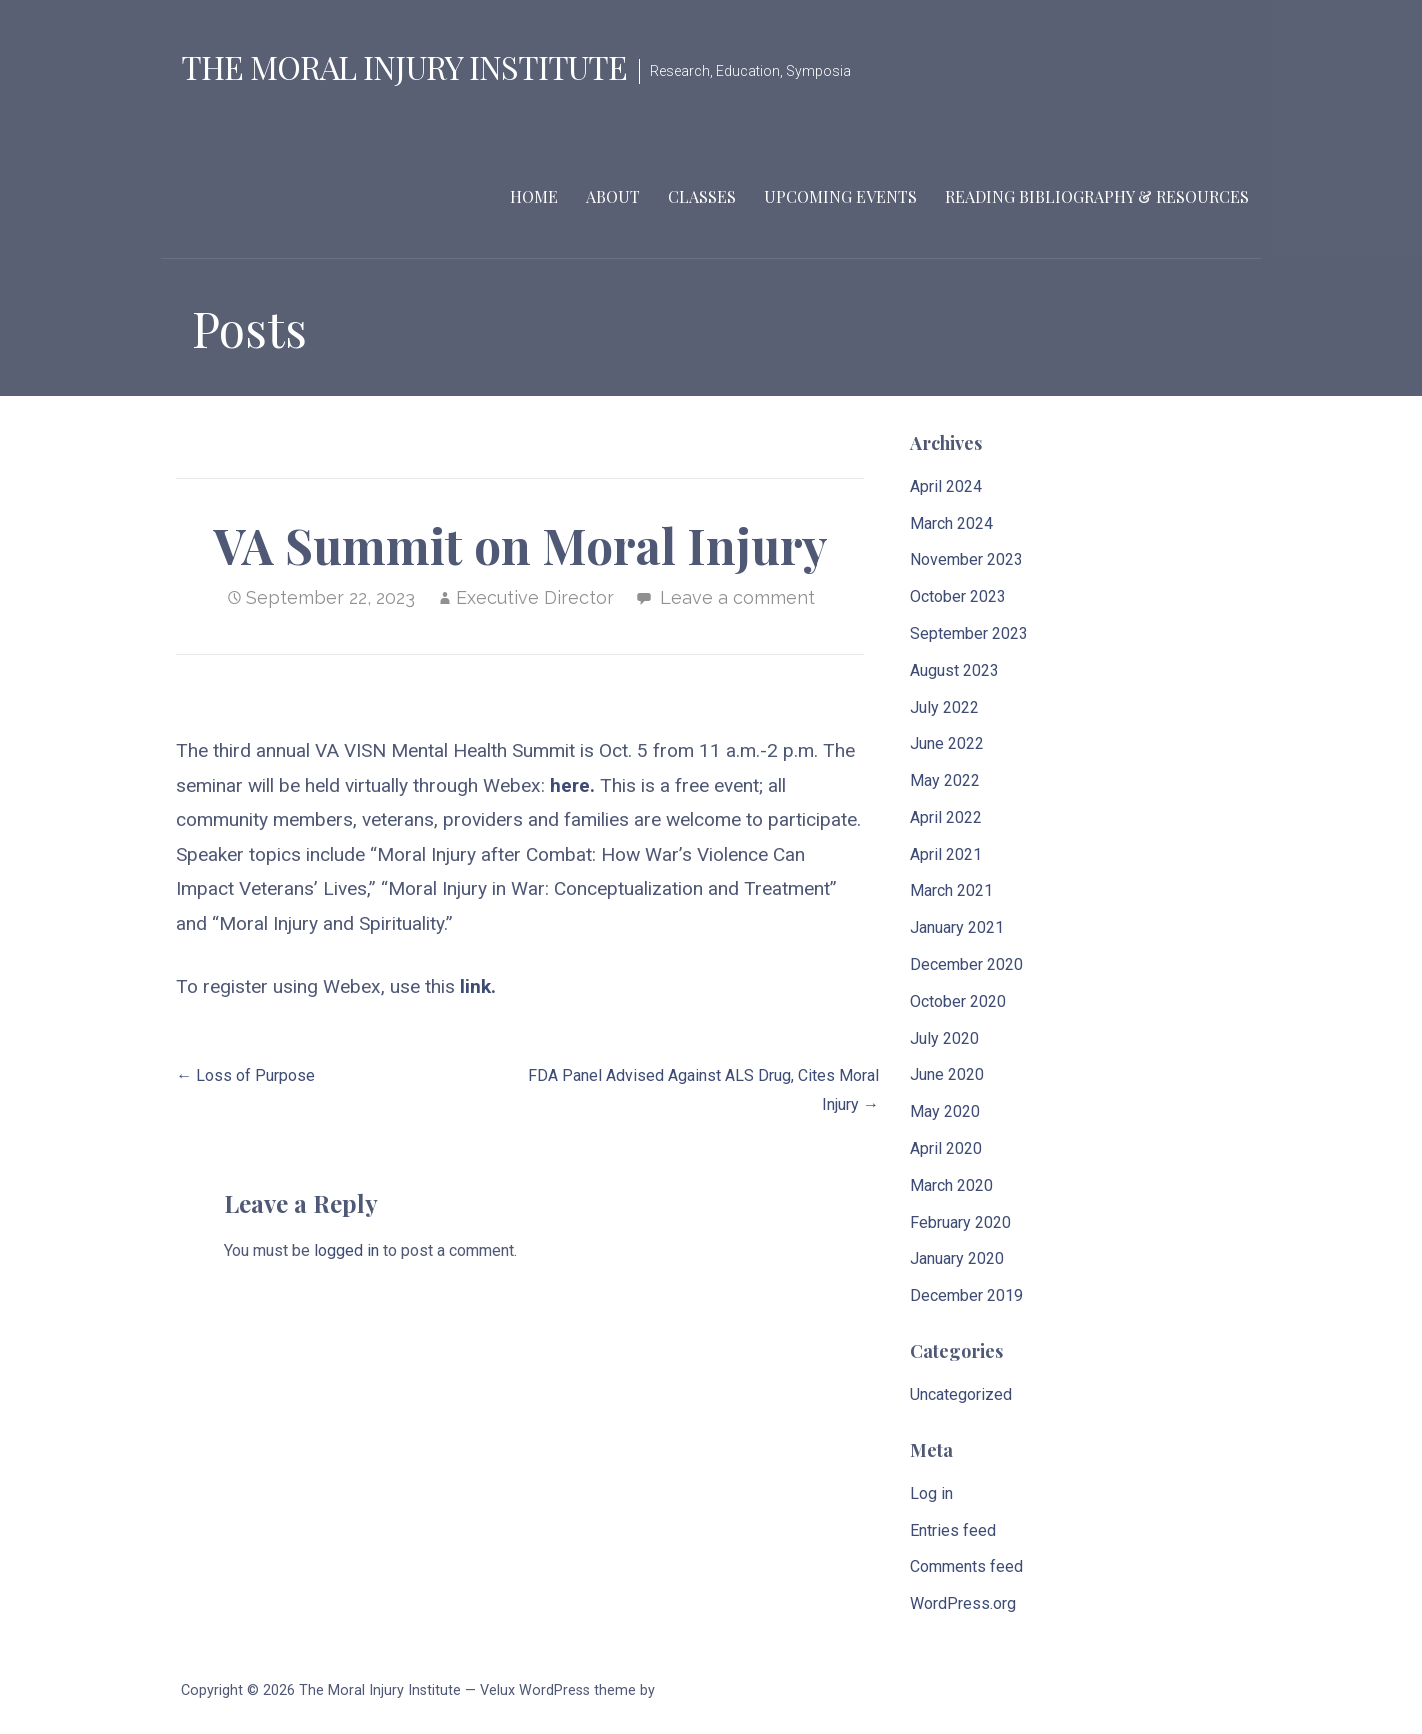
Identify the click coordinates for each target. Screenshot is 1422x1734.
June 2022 (947, 743)
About (613, 196)
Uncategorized (961, 1394)
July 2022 (944, 707)
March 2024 (951, 523)
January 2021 (957, 927)
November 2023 (966, 559)
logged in (346, 1250)
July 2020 (944, 1038)
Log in (931, 1493)
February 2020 (960, 1222)
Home (534, 196)
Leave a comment (737, 597)
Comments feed (966, 1566)
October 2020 (958, 1001)
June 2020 (947, 1074)
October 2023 (958, 596)
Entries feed (953, 1530)
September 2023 (969, 633)
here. (575, 785)
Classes (702, 196)
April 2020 (946, 1148)
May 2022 (945, 780)
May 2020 (945, 1111)
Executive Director (535, 597)
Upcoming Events (840, 196)
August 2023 (954, 670)
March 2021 (951, 890)
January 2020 (957, 1258)
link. (478, 986)
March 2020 (951, 1185)
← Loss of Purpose (245, 1075)
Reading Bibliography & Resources (1097, 196)
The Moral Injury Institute (404, 66)
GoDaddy (687, 1690)
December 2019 (966, 1295)
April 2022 (946, 817)
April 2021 (946, 854)
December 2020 (966, 964)
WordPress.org (963, 1603)
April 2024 (946, 486)
